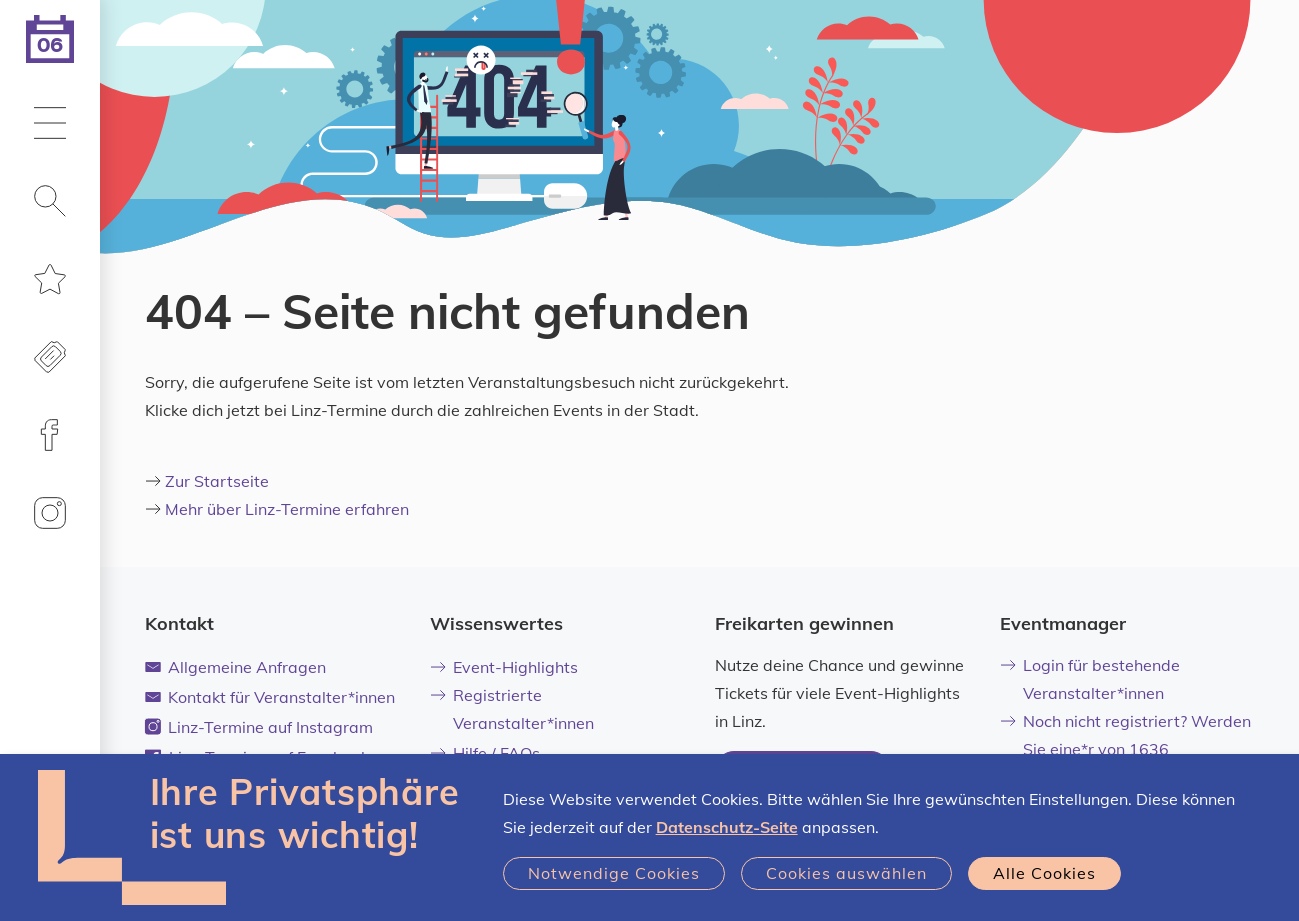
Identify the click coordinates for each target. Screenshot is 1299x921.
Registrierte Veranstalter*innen (512, 709)
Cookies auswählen (846, 873)
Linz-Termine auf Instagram (259, 727)
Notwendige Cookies (614, 873)
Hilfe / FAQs (485, 753)
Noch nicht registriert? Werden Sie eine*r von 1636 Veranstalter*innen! (1126, 749)
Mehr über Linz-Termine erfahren (287, 509)
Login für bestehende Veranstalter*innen (1090, 679)
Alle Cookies (1044, 873)
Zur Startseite (217, 481)
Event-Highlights (504, 667)
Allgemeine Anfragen (236, 667)
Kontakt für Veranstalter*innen (270, 697)
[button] (50, 125)
